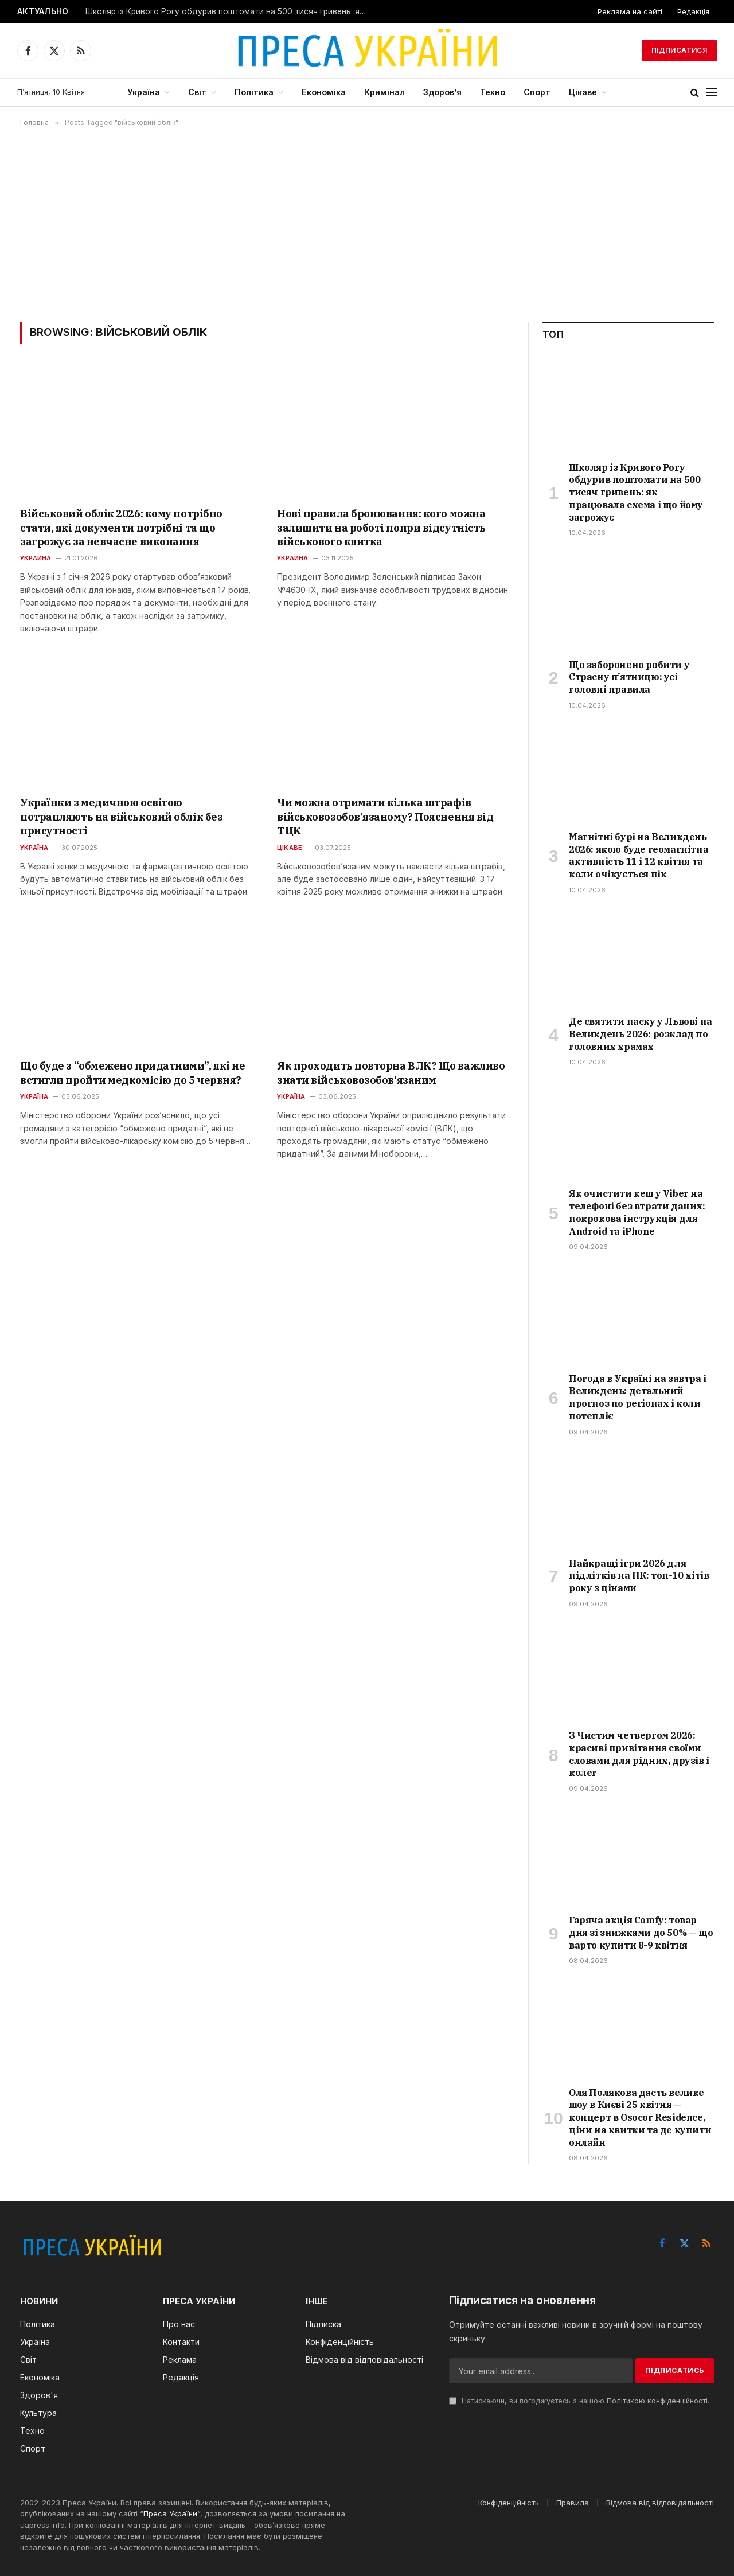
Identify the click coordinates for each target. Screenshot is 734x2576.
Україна (143, 92)
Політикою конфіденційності (657, 2401)
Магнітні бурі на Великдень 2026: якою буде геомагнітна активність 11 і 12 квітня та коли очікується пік (638, 855)
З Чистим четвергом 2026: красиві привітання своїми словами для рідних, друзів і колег (639, 1754)
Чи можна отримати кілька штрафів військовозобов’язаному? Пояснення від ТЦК (385, 816)
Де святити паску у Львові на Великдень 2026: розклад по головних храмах (640, 1034)
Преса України (170, 2513)
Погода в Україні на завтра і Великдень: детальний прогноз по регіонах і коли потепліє (637, 1397)
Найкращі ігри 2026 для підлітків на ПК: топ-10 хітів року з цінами (639, 1576)
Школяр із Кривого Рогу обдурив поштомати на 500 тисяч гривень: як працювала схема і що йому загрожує (228, 11)
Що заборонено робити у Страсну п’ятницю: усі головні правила (629, 677)
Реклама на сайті (630, 11)
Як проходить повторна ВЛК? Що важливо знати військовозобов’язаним (391, 1072)
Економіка (324, 92)
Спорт (537, 92)
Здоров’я (442, 92)
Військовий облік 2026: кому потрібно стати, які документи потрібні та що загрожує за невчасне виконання (121, 527)
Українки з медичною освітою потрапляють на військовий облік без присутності (121, 816)
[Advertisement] (367, 224)
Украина (36, 558)
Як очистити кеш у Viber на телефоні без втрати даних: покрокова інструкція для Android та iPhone (637, 1212)
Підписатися (679, 50)
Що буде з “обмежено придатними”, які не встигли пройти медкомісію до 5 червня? (132, 1072)
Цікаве (583, 92)
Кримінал (384, 92)
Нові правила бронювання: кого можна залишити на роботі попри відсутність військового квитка (381, 527)
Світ (197, 92)
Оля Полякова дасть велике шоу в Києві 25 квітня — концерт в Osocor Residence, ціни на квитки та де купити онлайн (640, 2117)
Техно (492, 92)
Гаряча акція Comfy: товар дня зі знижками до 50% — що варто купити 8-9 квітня (641, 1932)
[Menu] (711, 93)
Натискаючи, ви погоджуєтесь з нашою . (579, 2401)
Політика (254, 92)
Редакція (693, 11)
